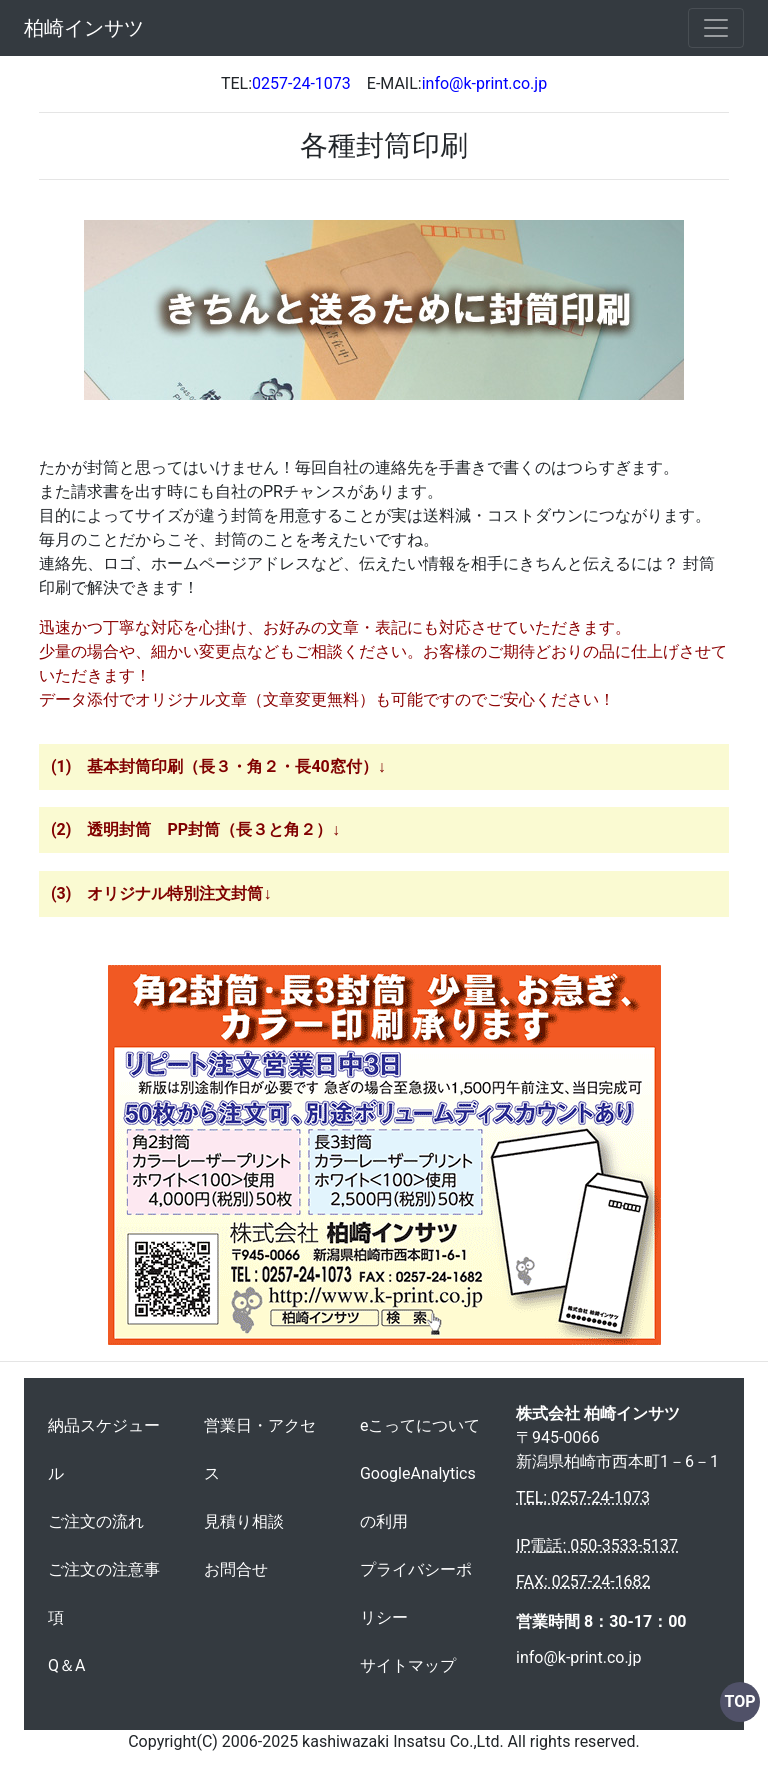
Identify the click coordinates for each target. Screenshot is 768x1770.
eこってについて (420, 1425)
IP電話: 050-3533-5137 (597, 1545)
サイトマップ (408, 1665)
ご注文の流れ (96, 1521)
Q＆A (66, 1665)
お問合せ (236, 1569)
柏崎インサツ (84, 28)
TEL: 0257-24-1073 (583, 1497)
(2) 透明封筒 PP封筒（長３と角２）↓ (195, 829)
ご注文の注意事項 (104, 1593)
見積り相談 (244, 1521)
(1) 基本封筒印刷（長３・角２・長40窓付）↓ (218, 766)
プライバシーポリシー (416, 1593)
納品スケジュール (104, 1449)
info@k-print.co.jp (578, 1657)
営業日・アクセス (260, 1449)
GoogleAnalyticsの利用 (418, 1497)
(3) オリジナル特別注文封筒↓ (161, 893)
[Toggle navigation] (716, 28)
